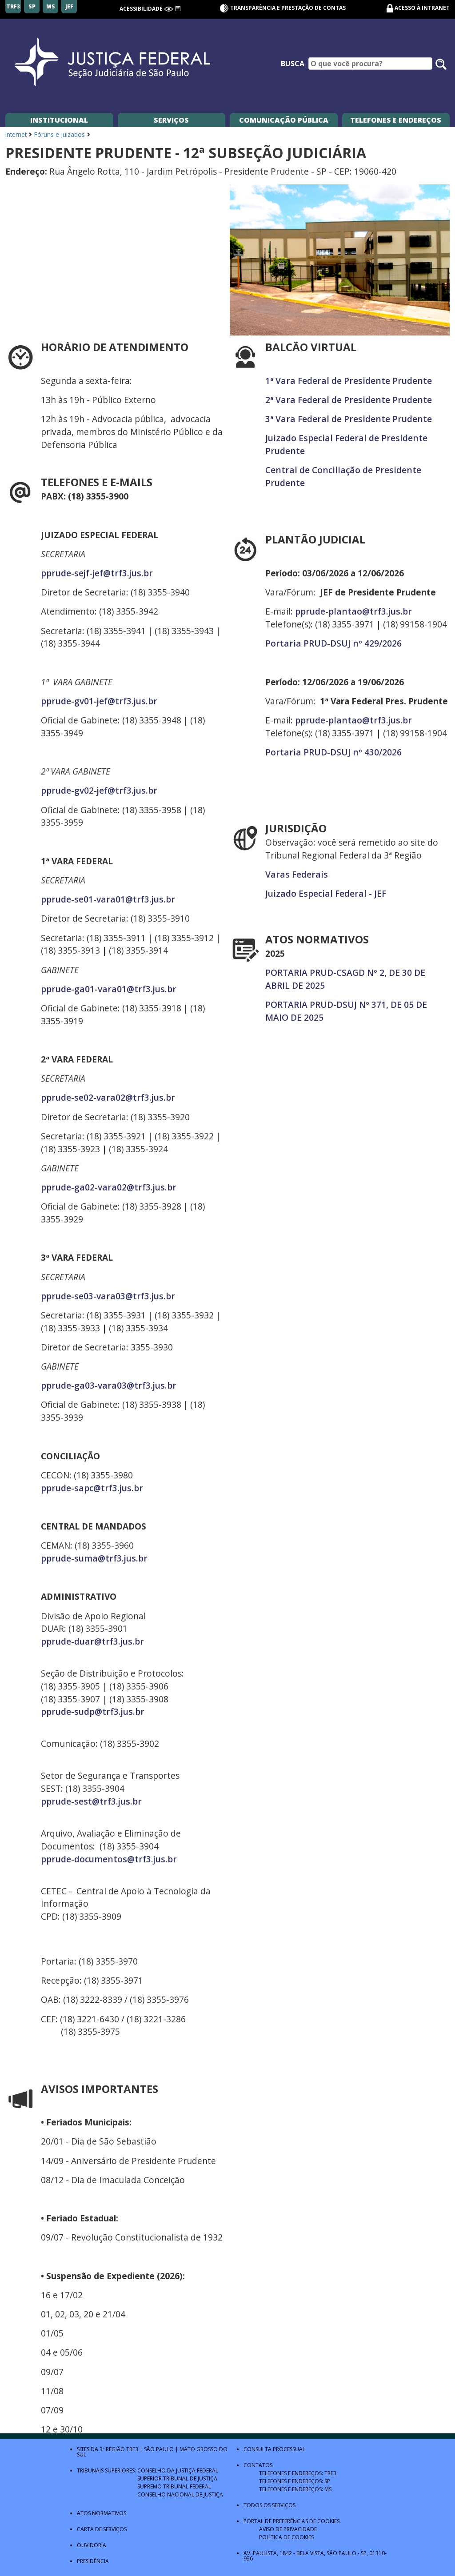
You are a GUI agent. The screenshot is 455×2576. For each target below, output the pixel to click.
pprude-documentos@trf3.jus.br (109, 1859)
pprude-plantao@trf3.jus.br (353, 611)
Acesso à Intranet (422, 8)
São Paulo (159, 2449)
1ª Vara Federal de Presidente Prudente (348, 381)
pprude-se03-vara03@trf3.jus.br (108, 1296)
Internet (16, 134)
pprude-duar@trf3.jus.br (92, 1641)
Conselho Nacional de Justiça (180, 2494)
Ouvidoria (91, 2545)
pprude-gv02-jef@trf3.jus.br (99, 790)
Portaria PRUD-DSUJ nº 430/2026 (333, 752)
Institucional (59, 120)
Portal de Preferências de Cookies (291, 2521)
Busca (292, 63)
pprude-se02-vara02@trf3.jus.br (108, 1097)
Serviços (171, 120)
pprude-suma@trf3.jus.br (94, 1558)
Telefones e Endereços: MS (295, 2489)
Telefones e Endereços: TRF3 (297, 2473)
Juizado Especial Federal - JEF (325, 893)
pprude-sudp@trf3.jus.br (92, 1711)
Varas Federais (296, 874)
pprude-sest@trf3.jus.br (91, 1801)
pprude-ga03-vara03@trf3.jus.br (108, 1385)
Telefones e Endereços (395, 120)
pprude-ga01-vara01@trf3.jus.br (108, 989)
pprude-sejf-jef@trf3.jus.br (97, 573)
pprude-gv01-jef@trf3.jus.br (99, 701)
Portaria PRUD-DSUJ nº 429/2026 (333, 643)
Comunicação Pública (283, 120)
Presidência (93, 2561)
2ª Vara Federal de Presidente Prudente (348, 400)
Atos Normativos (101, 2513)
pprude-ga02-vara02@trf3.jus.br (108, 1187)
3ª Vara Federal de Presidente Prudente (348, 419)
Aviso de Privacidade (288, 2529)
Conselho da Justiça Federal (177, 2470)
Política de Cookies (286, 2537)
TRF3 (132, 2449)
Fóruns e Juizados (59, 134)
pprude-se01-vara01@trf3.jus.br (108, 899)
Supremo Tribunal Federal (174, 2486)
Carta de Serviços (102, 2529)
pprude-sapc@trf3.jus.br (92, 1488)
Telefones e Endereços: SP (294, 2481)
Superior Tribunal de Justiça (177, 2478)
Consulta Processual (274, 2449)
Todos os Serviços (269, 2505)
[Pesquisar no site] (441, 64)
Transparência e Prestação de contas (283, 8)
